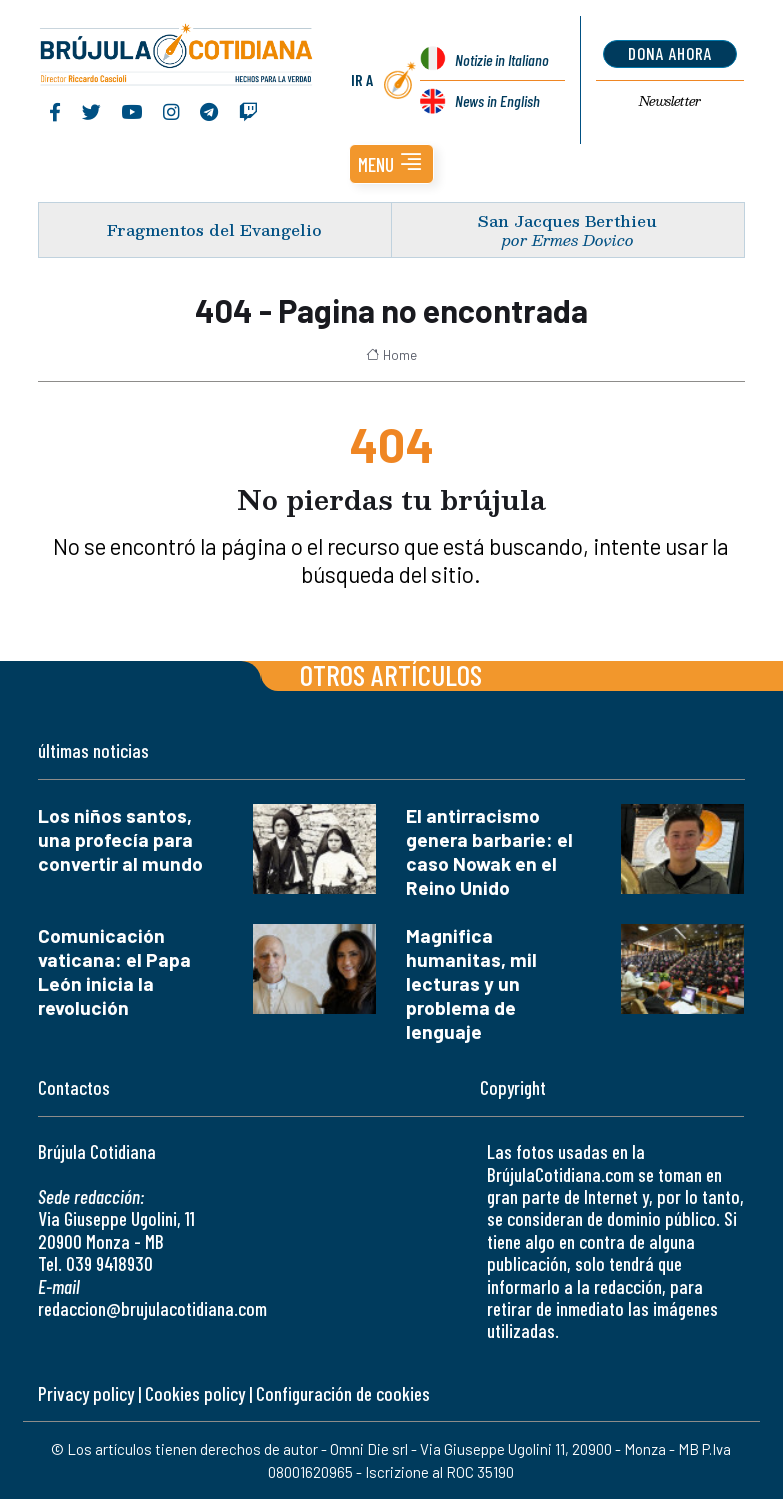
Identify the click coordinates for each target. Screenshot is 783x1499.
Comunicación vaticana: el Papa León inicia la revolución (114, 971)
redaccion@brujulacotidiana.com (152, 1308)
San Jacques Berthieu (567, 220)
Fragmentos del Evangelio (214, 229)
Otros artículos (391, 674)
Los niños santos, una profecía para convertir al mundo (120, 839)
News (497, 100)
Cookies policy (195, 1393)
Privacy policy (86, 1393)
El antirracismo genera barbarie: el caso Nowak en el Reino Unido (489, 851)
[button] (391, 164)
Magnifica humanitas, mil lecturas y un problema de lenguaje (471, 983)
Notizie (502, 59)
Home (391, 355)
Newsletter (670, 101)
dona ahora (670, 53)
